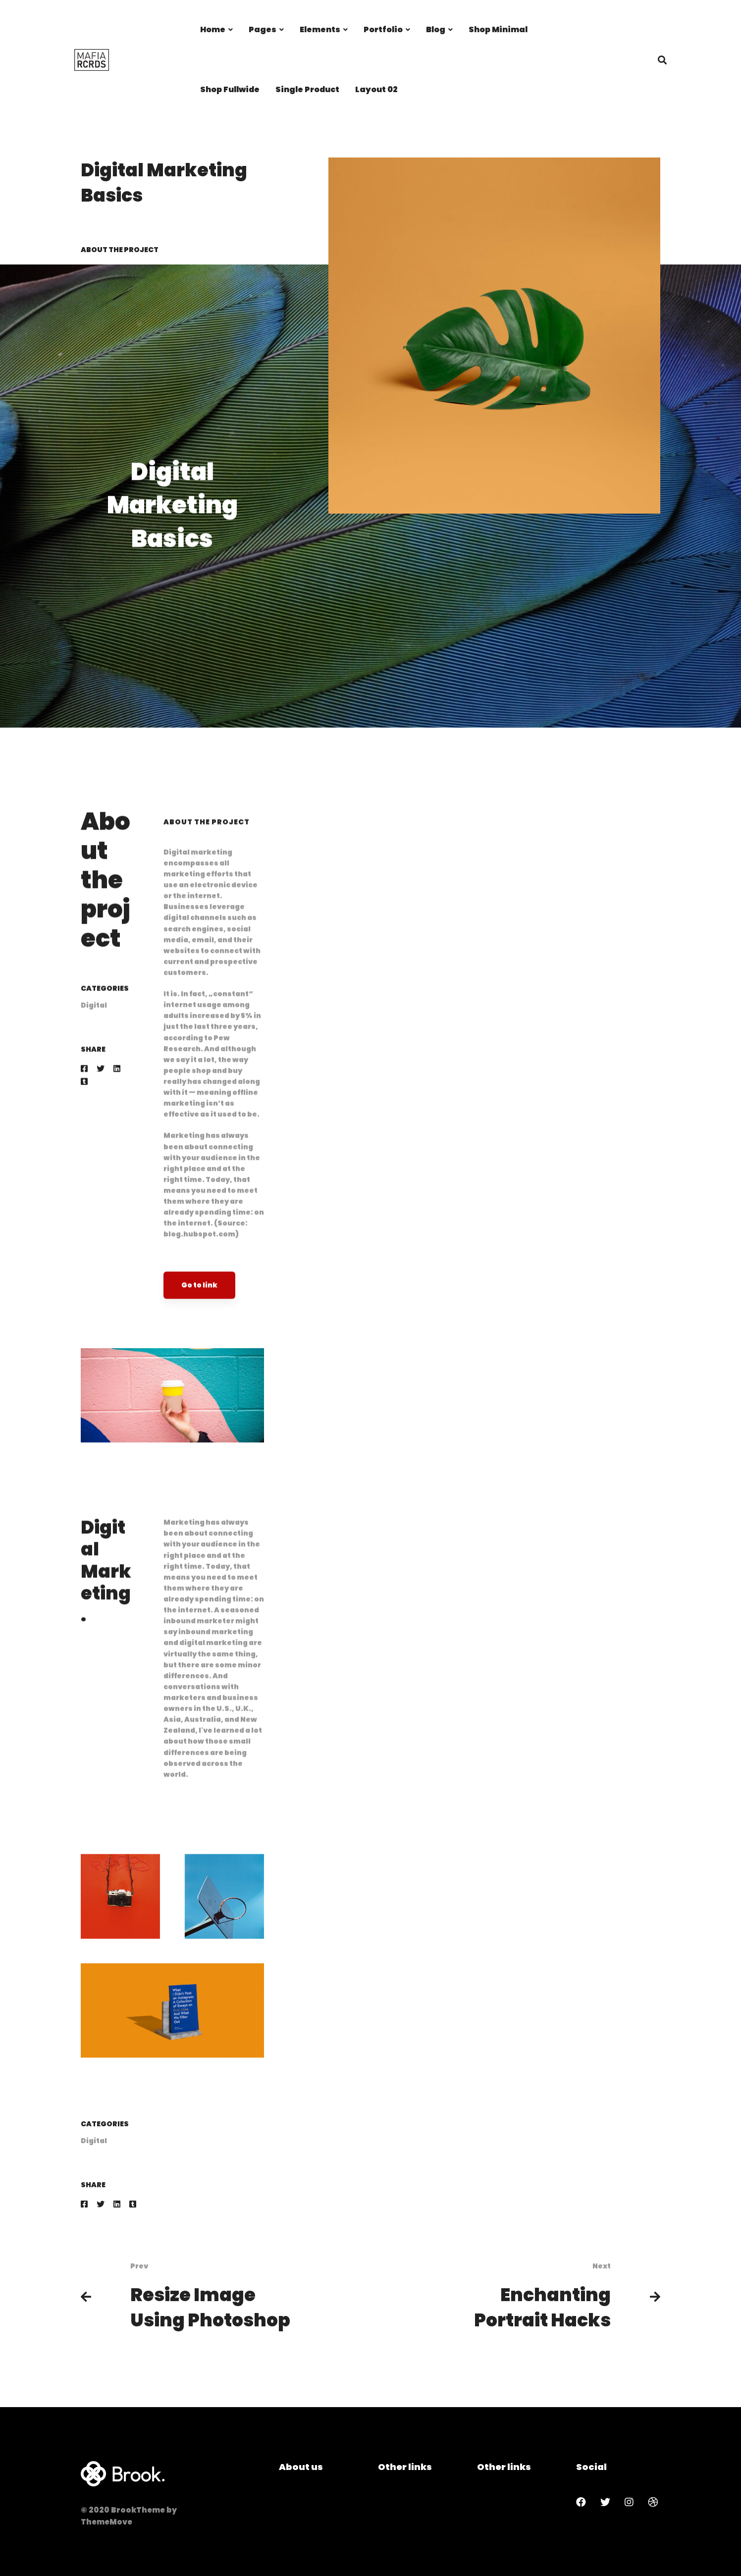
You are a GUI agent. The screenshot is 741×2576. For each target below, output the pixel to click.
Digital (94, 1024)
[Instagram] (629, 2502)
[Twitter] (100, 1087)
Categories (105, 1007)
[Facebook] (84, 1087)
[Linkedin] (116, 1087)
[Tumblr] (84, 1100)
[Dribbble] (652, 2502)
